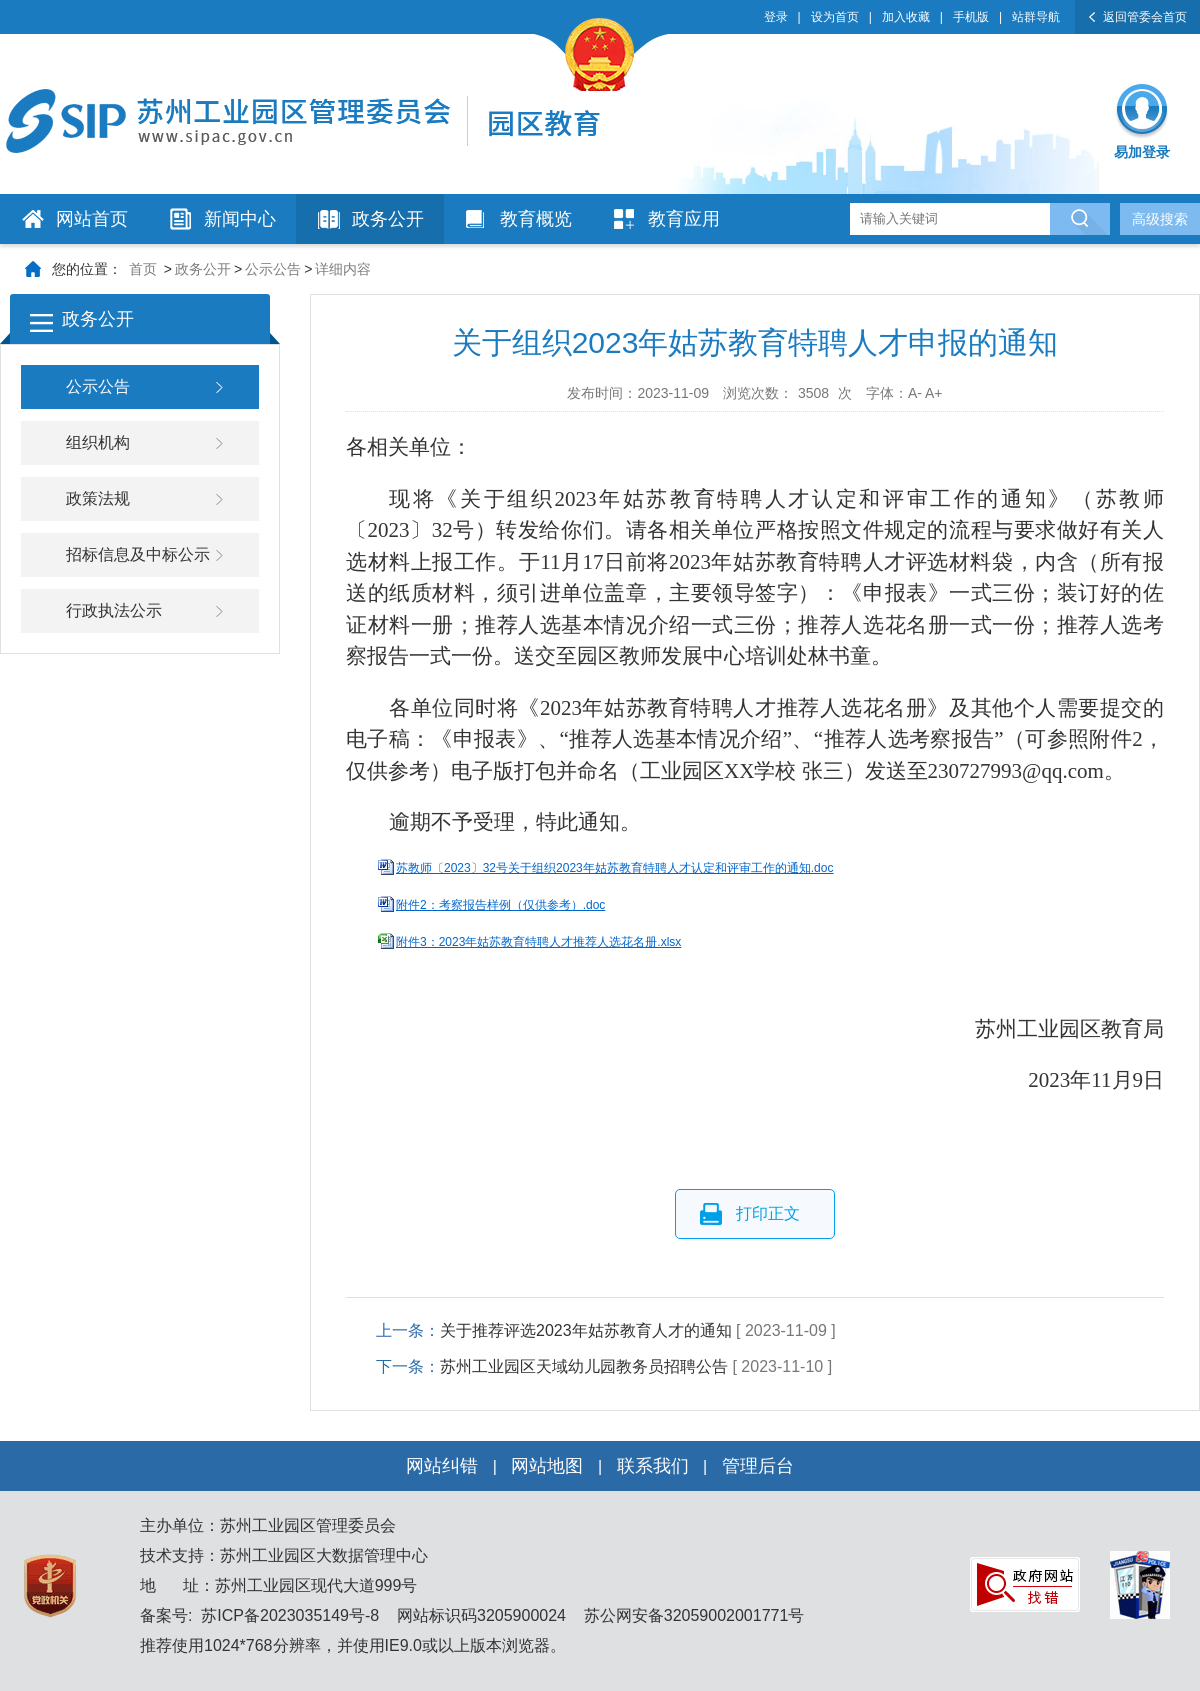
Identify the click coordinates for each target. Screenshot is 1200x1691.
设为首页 (835, 17)
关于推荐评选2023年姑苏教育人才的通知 (586, 1330)
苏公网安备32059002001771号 (691, 1615)
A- (915, 393)
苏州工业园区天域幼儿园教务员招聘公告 (584, 1366)
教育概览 (536, 219)
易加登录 (1142, 152)
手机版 (971, 17)
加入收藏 (906, 17)
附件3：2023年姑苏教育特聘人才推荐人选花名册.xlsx (538, 942)
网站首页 (92, 219)
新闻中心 (240, 219)
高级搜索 (1160, 219)
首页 (143, 269)
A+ (934, 393)
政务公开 (388, 219)
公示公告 (273, 269)
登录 (776, 17)
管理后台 (758, 1466)
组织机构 (98, 442)
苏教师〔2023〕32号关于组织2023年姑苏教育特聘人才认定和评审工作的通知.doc (614, 868)
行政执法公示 (114, 610)
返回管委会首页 (1145, 17)
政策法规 (98, 498)
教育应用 (684, 219)
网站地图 (547, 1466)
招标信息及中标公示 (138, 554)
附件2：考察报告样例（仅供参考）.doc (500, 905)
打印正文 (768, 1213)
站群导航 (1036, 17)
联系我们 (653, 1466)
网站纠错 (442, 1466)
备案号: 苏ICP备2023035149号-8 (259, 1615)
